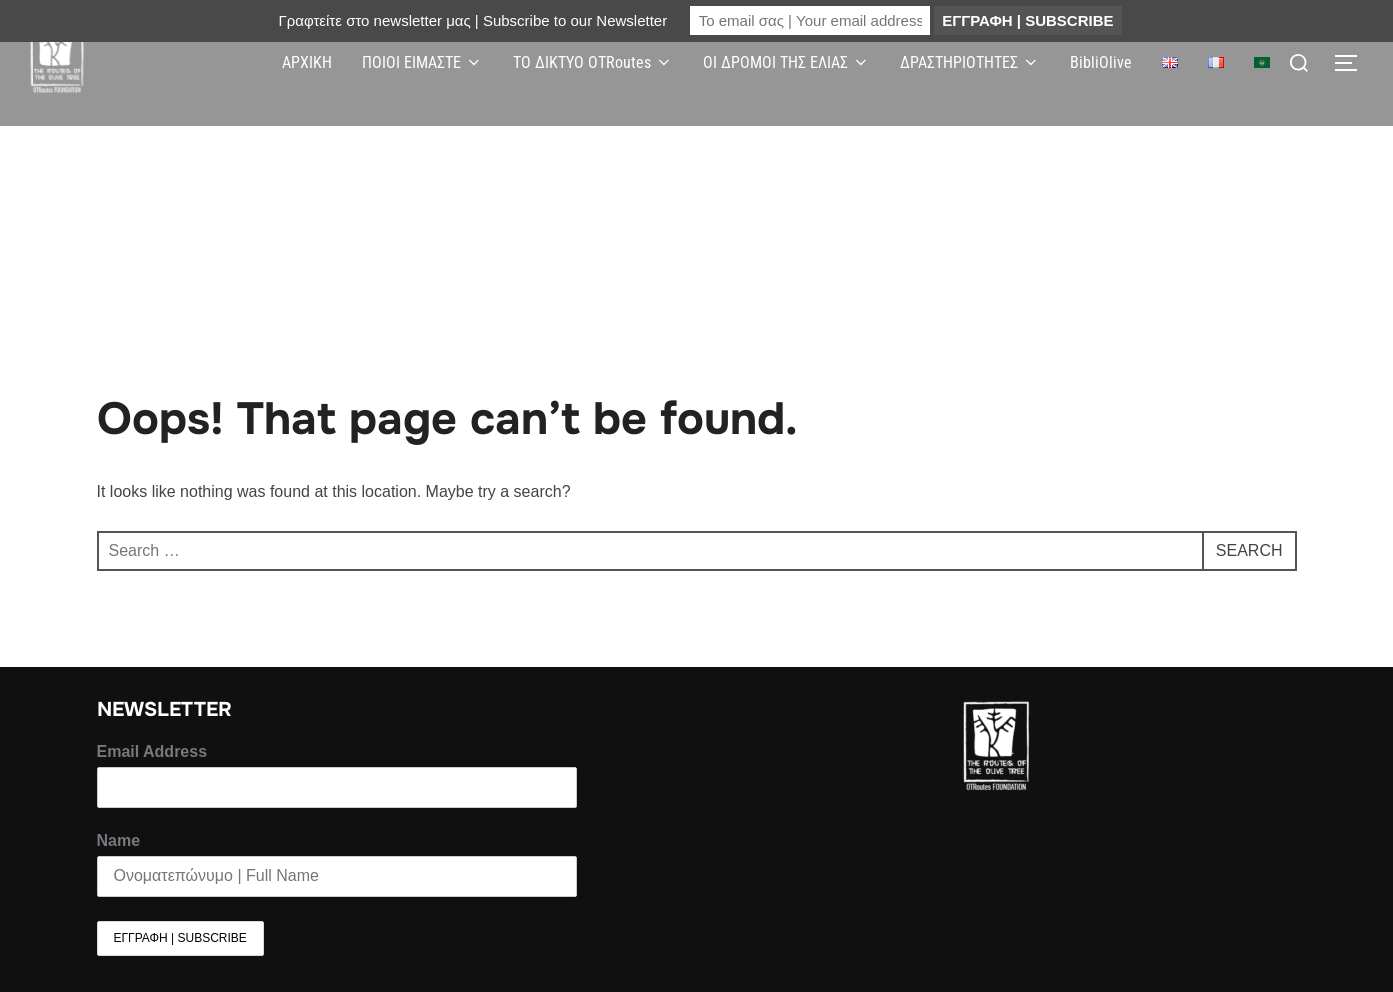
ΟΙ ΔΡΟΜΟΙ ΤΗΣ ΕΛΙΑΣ (786, 62)
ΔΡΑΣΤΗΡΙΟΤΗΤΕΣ (970, 62)
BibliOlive (1101, 62)
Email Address (152, 751)
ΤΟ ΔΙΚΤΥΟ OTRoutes (593, 62)
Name (119, 840)
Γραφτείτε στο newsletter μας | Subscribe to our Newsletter (472, 20)
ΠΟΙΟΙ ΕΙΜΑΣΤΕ (422, 62)
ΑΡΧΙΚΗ (307, 62)
